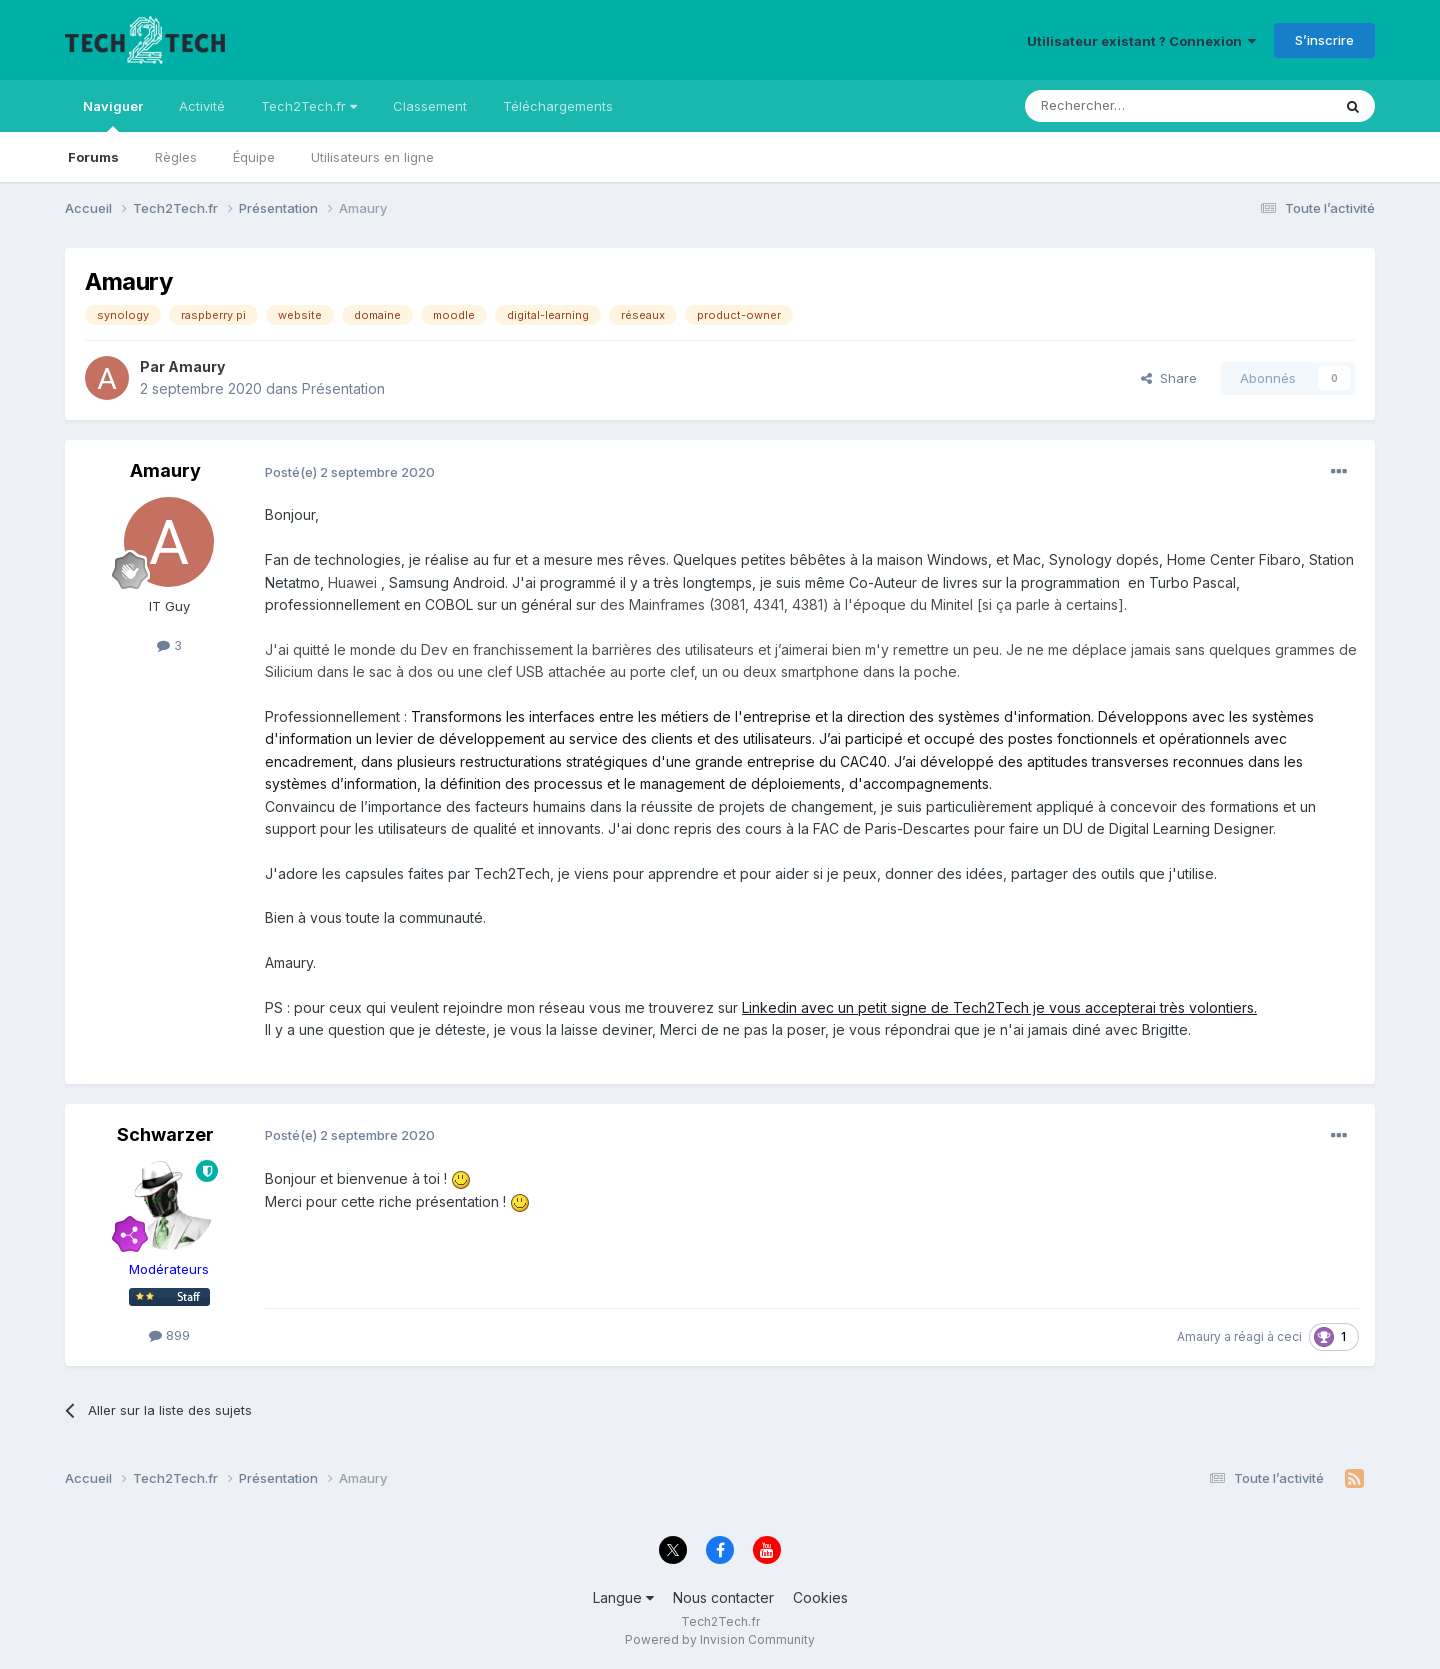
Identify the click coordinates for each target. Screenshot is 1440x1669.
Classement (430, 106)
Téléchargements (558, 106)
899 (169, 1335)
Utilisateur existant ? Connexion (1141, 41)
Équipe (254, 157)
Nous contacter (723, 1597)
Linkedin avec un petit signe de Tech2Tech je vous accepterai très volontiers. (999, 1007)
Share (1169, 378)
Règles (176, 157)
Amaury (196, 366)
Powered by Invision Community (720, 1639)
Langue (623, 1597)
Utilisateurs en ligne (372, 157)
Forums (93, 157)
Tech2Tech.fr (309, 106)
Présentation (343, 388)
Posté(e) (350, 472)
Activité (202, 106)
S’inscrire (1324, 40)
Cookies (820, 1597)
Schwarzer (165, 1134)
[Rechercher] (1134, 106)
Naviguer (113, 115)
